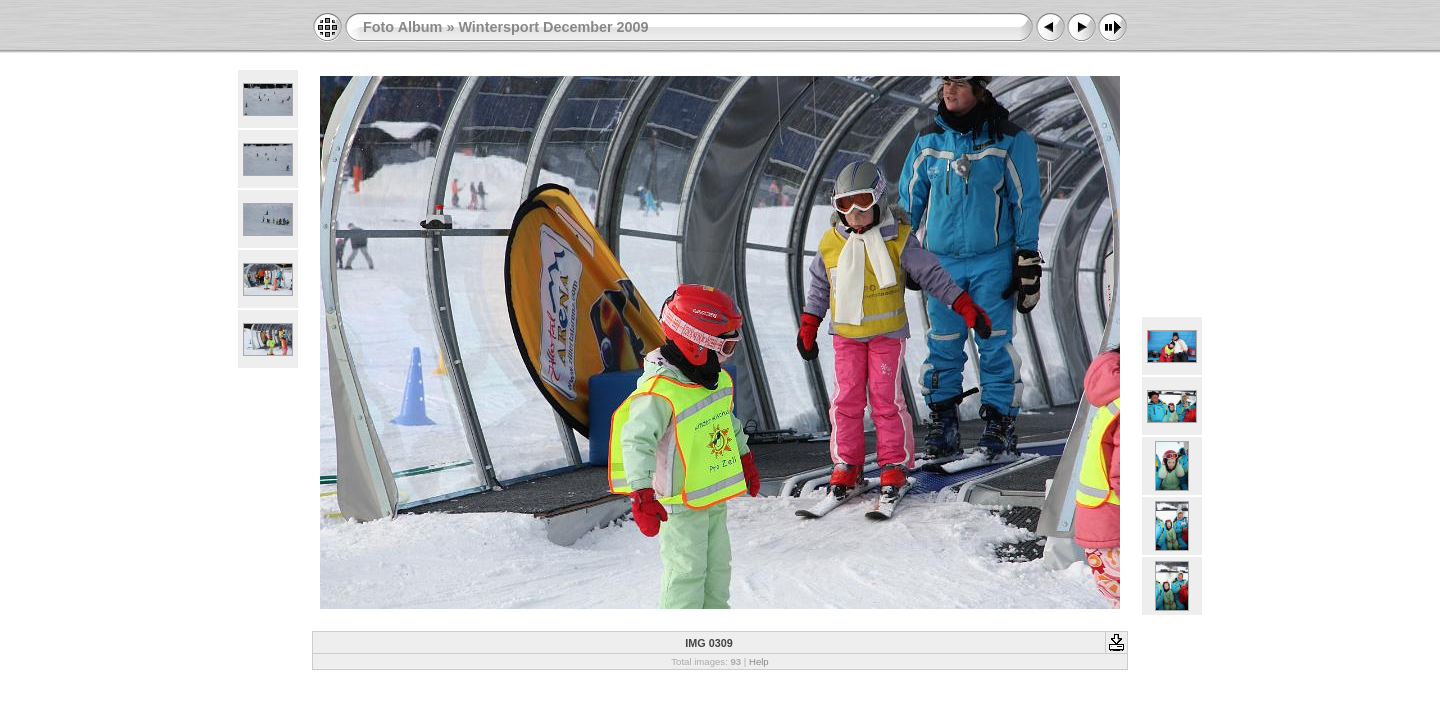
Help (759, 661)
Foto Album (402, 27)
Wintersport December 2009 (553, 27)
